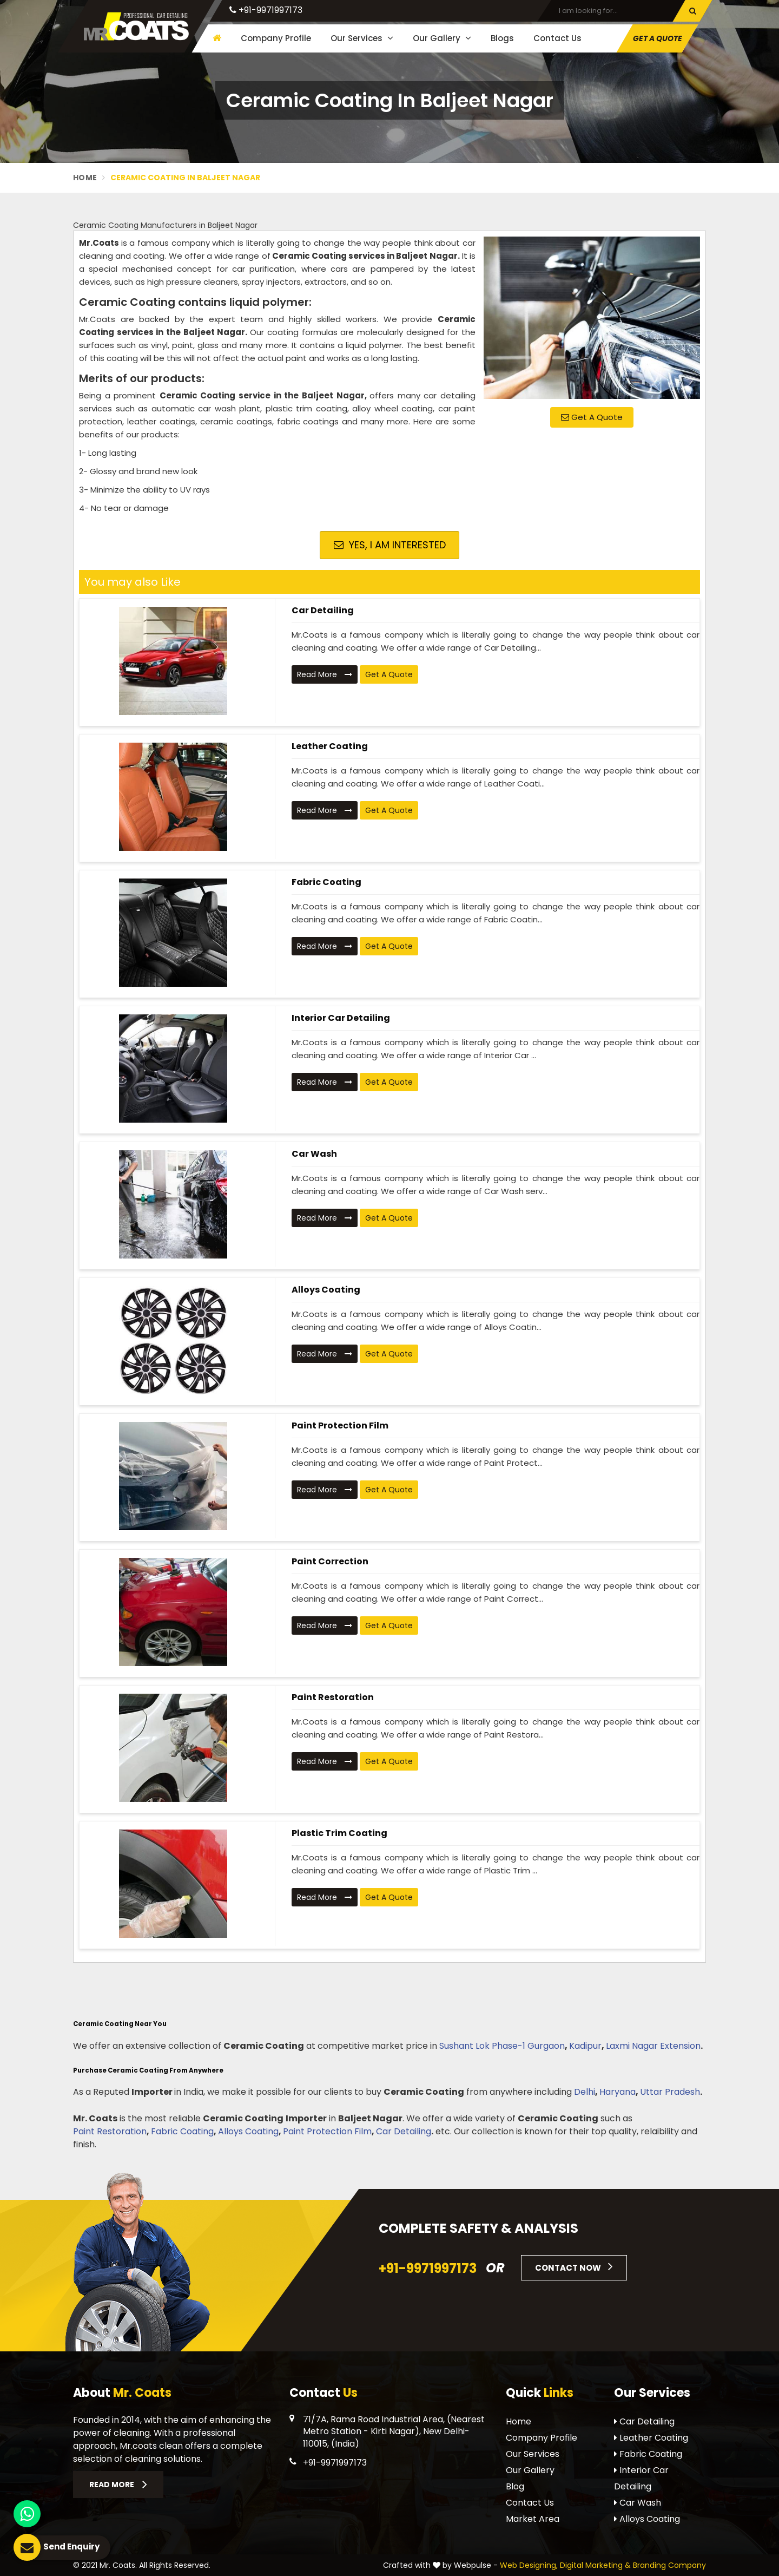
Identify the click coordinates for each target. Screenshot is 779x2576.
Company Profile (276, 38)
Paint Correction (330, 1561)
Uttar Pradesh (670, 2092)
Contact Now (574, 2266)
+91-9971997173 (265, 10)
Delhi (584, 2092)
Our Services (362, 38)
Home (85, 177)
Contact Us (557, 38)
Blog (515, 2486)
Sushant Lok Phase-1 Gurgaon (502, 2046)
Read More (324, 674)
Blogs (502, 38)
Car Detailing (323, 610)
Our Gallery (442, 38)
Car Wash (314, 1154)
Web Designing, (529, 2565)
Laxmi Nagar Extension (653, 2046)
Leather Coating (330, 746)
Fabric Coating (326, 882)
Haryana (617, 2092)
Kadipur (585, 2046)
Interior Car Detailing (341, 1018)
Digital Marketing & (595, 2565)
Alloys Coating (326, 1289)
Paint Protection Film (340, 1425)
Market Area (532, 2519)
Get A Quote (657, 38)
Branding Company (669, 2565)
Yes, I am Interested (390, 545)
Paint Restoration (333, 1697)
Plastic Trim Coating (339, 1833)
